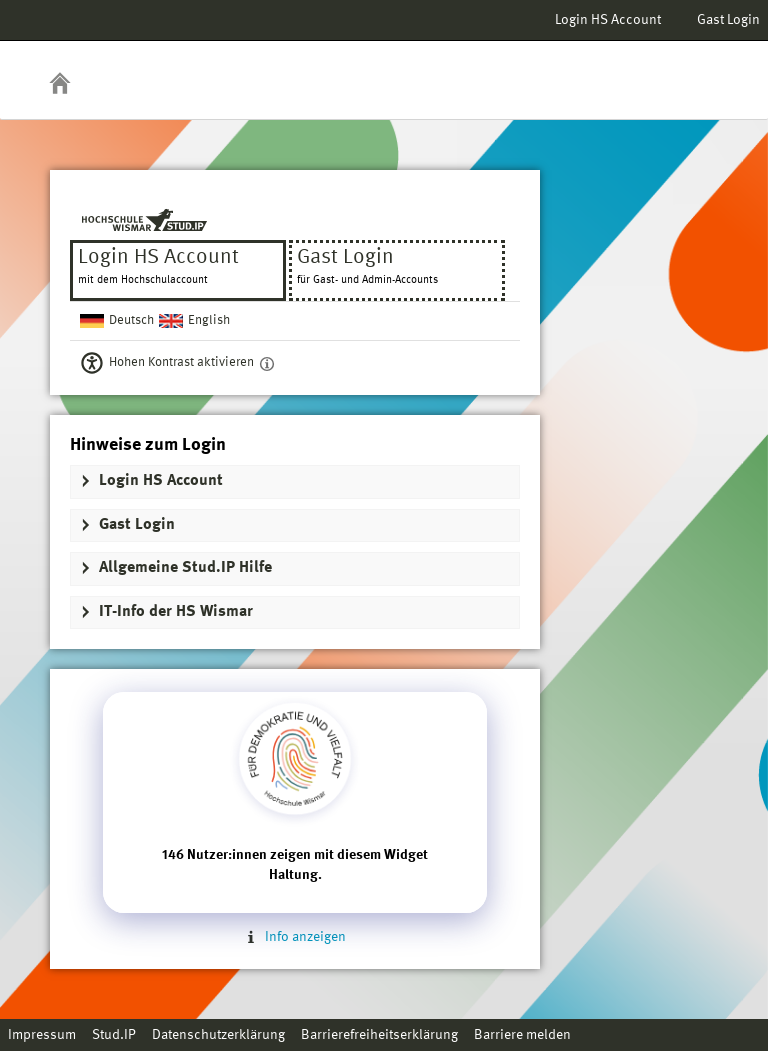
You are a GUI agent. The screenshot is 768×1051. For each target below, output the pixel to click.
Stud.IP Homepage (691, 67)
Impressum (42, 1035)
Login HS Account (608, 20)
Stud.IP (114, 1035)
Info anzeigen (295, 937)
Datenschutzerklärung (218, 1035)
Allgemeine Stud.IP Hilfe (185, 568)
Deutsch (131, 320)
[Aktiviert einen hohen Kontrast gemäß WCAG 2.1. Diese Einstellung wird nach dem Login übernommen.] (267, 363)
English (209, 320)
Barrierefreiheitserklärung (379, 1035)
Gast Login (728, 20)
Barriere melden (522, 1035)
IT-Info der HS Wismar (176, 612)
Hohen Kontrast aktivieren (181, 362)
